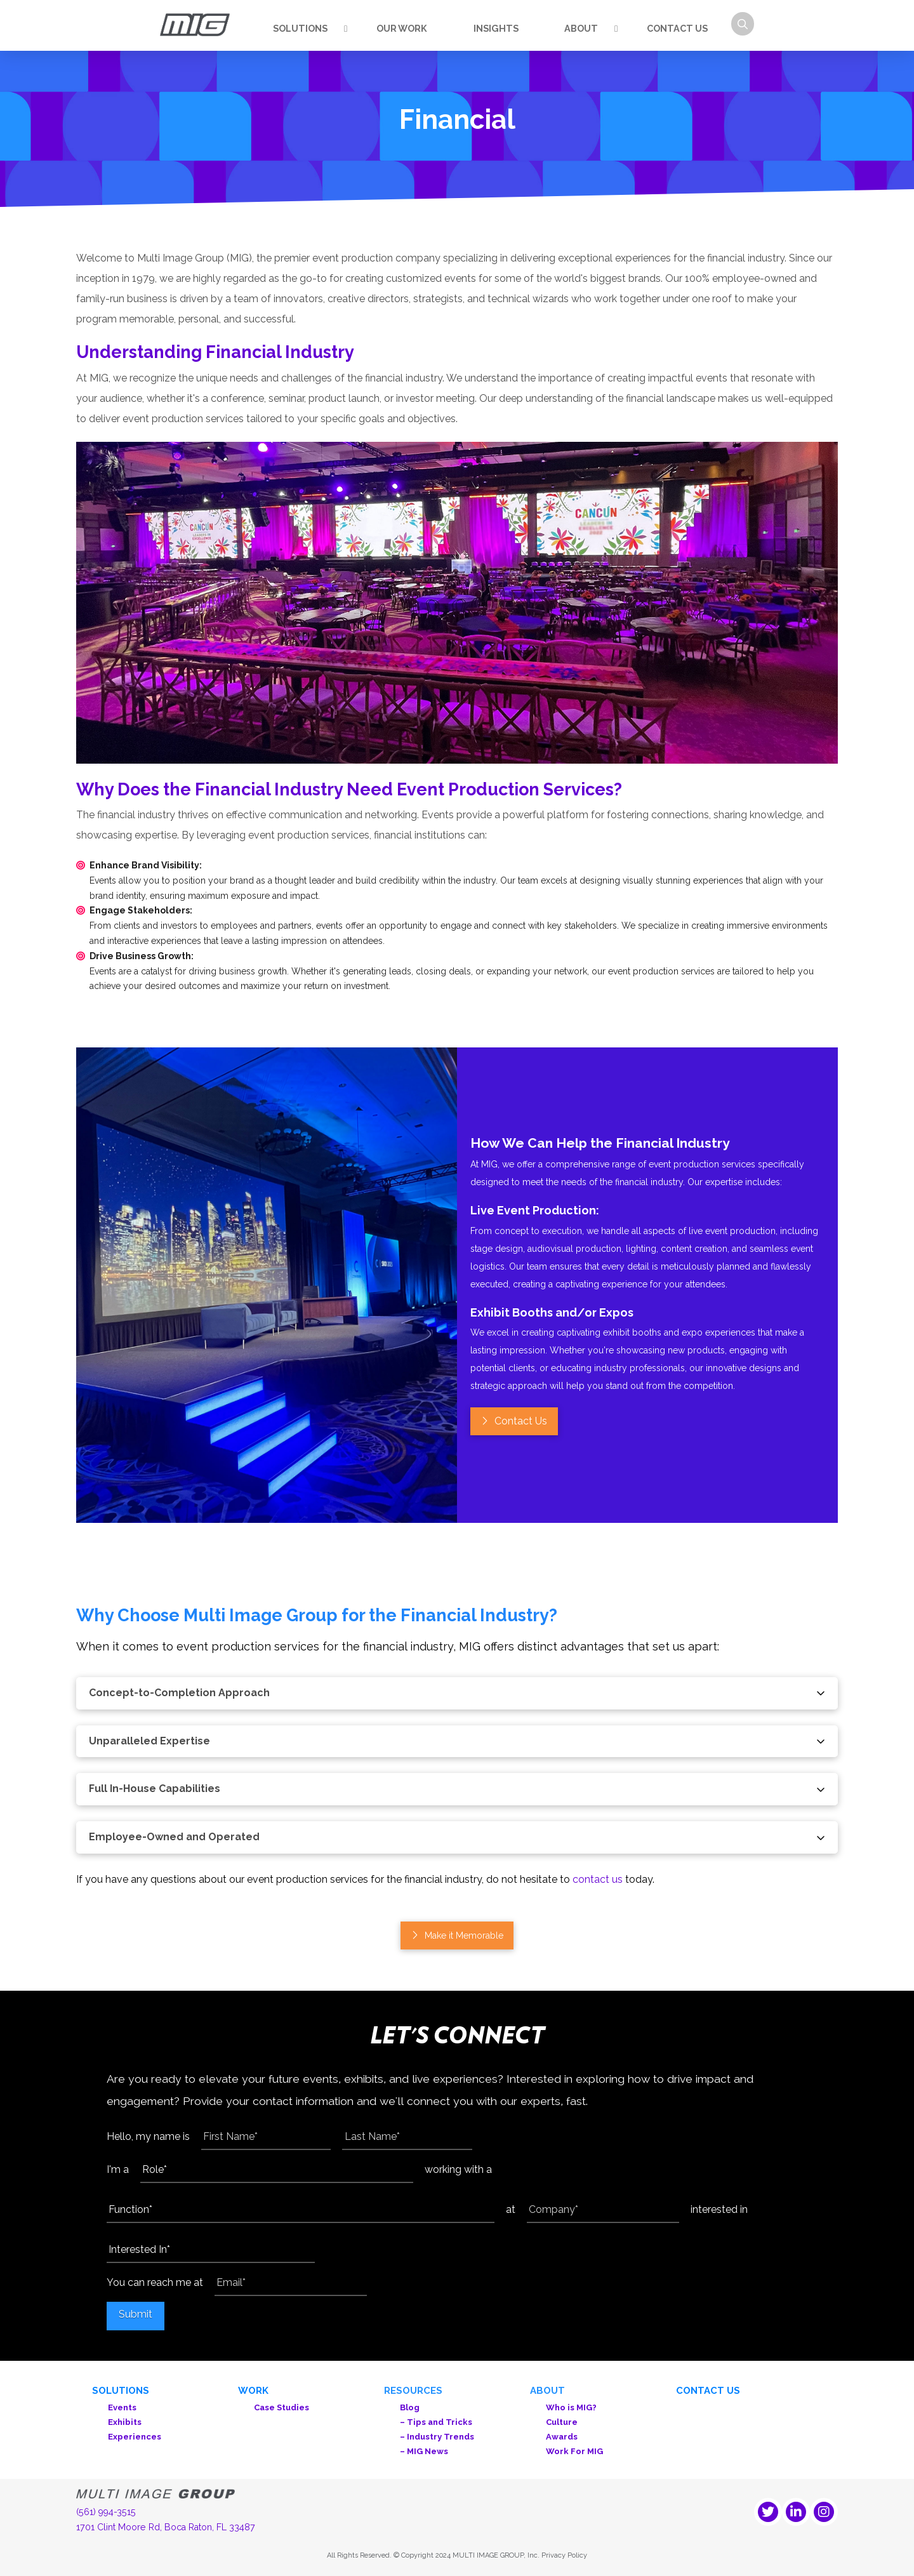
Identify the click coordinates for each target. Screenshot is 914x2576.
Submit (135, 2314)
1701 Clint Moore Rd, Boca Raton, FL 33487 (165, 2527)
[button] (743, 24)
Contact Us (708, 2390)
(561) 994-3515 (106, 2512)
